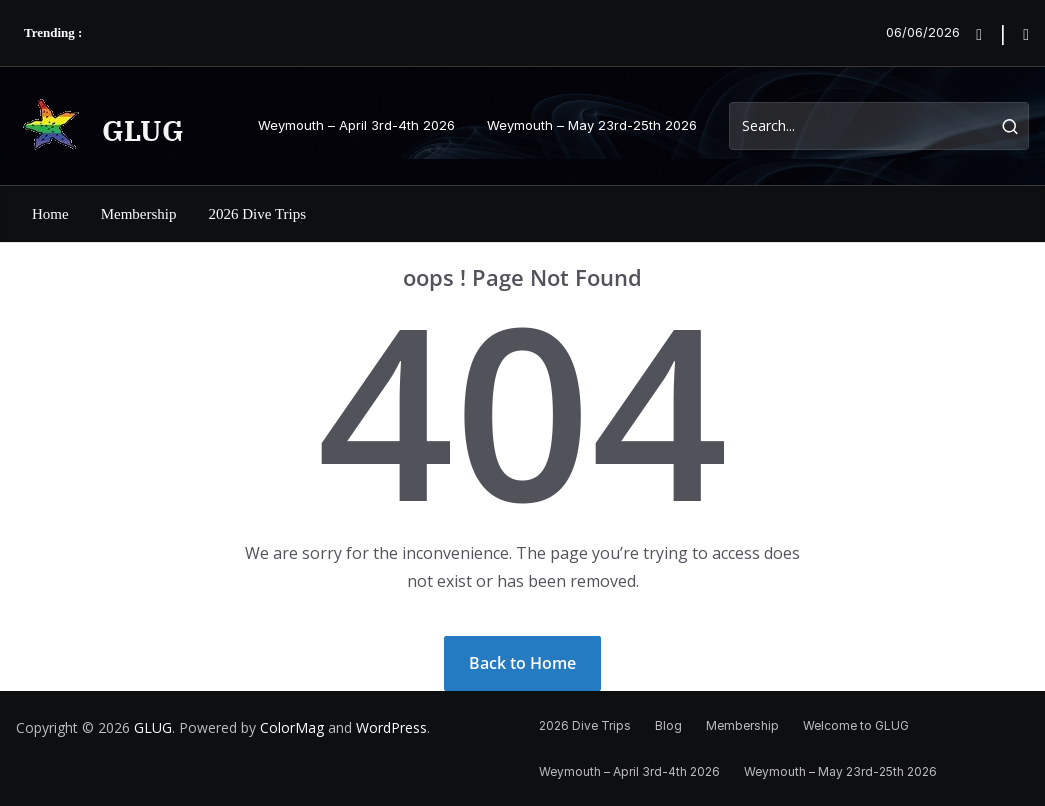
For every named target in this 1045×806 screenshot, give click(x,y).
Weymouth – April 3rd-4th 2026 (356, 125)
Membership (139, 214)
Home (50, 214)
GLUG (143, 130)
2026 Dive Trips (258, 214)
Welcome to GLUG (856, 725)
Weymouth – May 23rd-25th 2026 (592, 125)
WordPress (391, 727)
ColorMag (292, 727)
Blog (668, 725)
